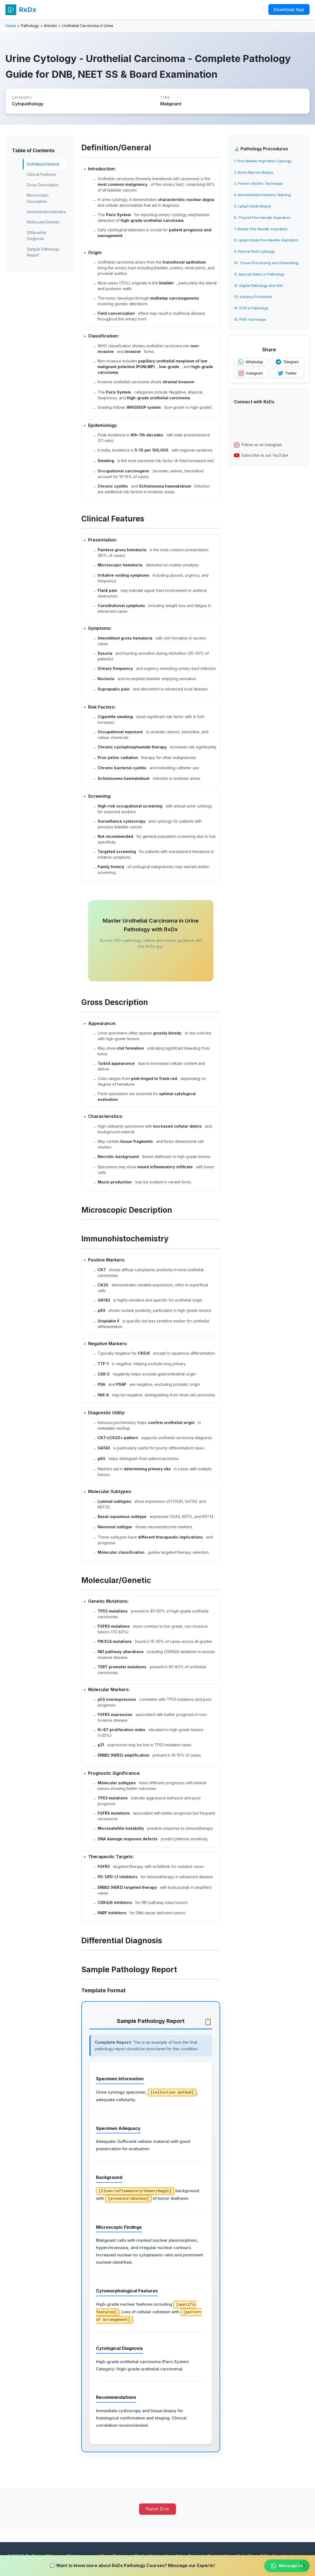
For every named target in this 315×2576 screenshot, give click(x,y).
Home (10, 25)
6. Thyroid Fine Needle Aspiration (262, 217)
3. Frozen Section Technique (258, 183)
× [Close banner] (304, 2565)
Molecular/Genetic (43, 222)
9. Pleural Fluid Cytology (254, 251)
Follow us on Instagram (258, 445)
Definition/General (43, 164)
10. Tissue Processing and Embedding (266, 263)
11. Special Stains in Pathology (259, 274)
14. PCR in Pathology (251, 308)
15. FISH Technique (250, 319)
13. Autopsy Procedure (253, 296)
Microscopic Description (38, 198)
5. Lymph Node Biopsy (252, 206)
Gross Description (43, 185)
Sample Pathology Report (43, 252)
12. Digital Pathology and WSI (258, 285)
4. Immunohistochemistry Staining (262, 195)
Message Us (287, 2565)
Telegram (287, 362)
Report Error (157, 2509)
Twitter (287, 373)
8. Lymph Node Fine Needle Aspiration (266, 240)
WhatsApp (250, 362)
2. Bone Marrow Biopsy (253, 172)
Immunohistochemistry (46, 211)
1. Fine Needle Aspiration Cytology (262, 161)
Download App (289, 9)
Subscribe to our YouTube (261, 455)
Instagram (250, 373)
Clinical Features (41, 174)
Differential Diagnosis (36, 235)
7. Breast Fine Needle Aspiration (261, 229)
